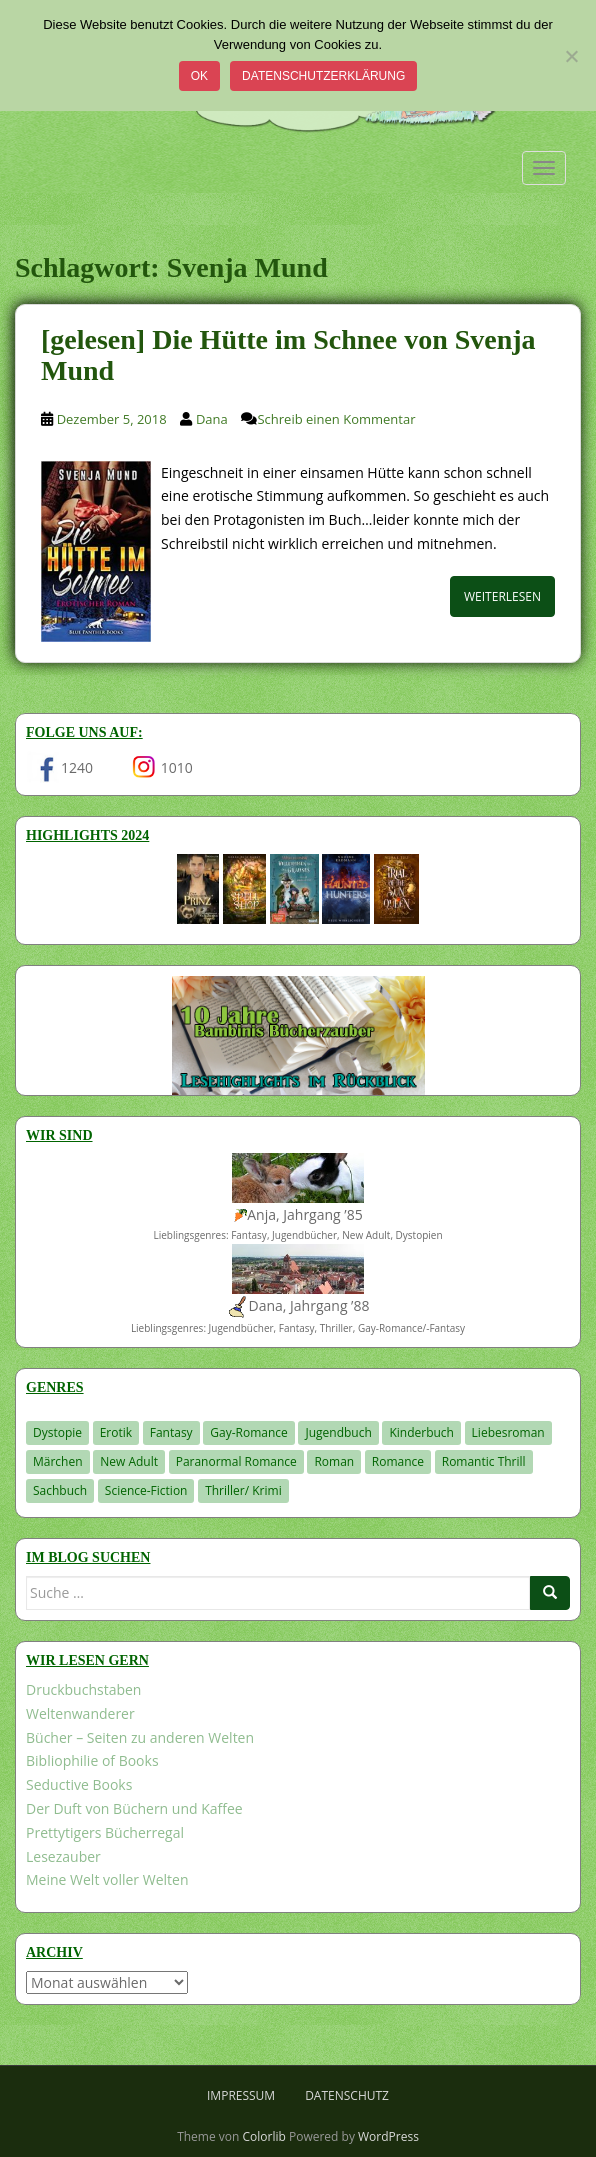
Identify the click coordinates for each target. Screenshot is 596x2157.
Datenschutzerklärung (323, 76)
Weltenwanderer (80, 1713)
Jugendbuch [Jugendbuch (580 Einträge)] (338, 1432)
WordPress (388, 2136)
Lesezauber (63, 1856)
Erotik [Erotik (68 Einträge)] (116, 1432)
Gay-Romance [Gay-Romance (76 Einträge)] (249, 1432)
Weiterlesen (502, 596)
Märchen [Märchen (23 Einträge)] (58, 1461)
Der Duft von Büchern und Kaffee (134, 1808)
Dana (212, 419)
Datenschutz (347, 2095)
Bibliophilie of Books (92, 1760)
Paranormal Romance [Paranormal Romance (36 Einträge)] (236, 1461)
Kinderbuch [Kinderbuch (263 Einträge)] (421, 1432)
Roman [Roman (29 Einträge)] (334, 1461)
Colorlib (264, 2136)
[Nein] (571, 56)
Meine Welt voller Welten (107, 1879)
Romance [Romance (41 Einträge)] (398, 1461)
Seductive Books (79, 1784)
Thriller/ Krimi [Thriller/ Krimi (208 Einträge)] (243, 1490)
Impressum (241, 2095)
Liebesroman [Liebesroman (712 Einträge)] (508, 1432)
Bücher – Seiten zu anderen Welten (140, 1737)
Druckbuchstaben (83, 1689)
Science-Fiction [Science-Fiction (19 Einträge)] (146, 1490)
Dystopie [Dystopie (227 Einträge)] (57, 1432)
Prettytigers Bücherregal (105, 1832)
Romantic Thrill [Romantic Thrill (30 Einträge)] (484, 1461)
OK (199, 76)
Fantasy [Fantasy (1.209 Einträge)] (171, 1432)
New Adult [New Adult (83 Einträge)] (129, 1461)
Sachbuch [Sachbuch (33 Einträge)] (60, 1490)
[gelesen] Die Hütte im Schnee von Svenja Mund (288, 355)
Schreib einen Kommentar (336, 419)
